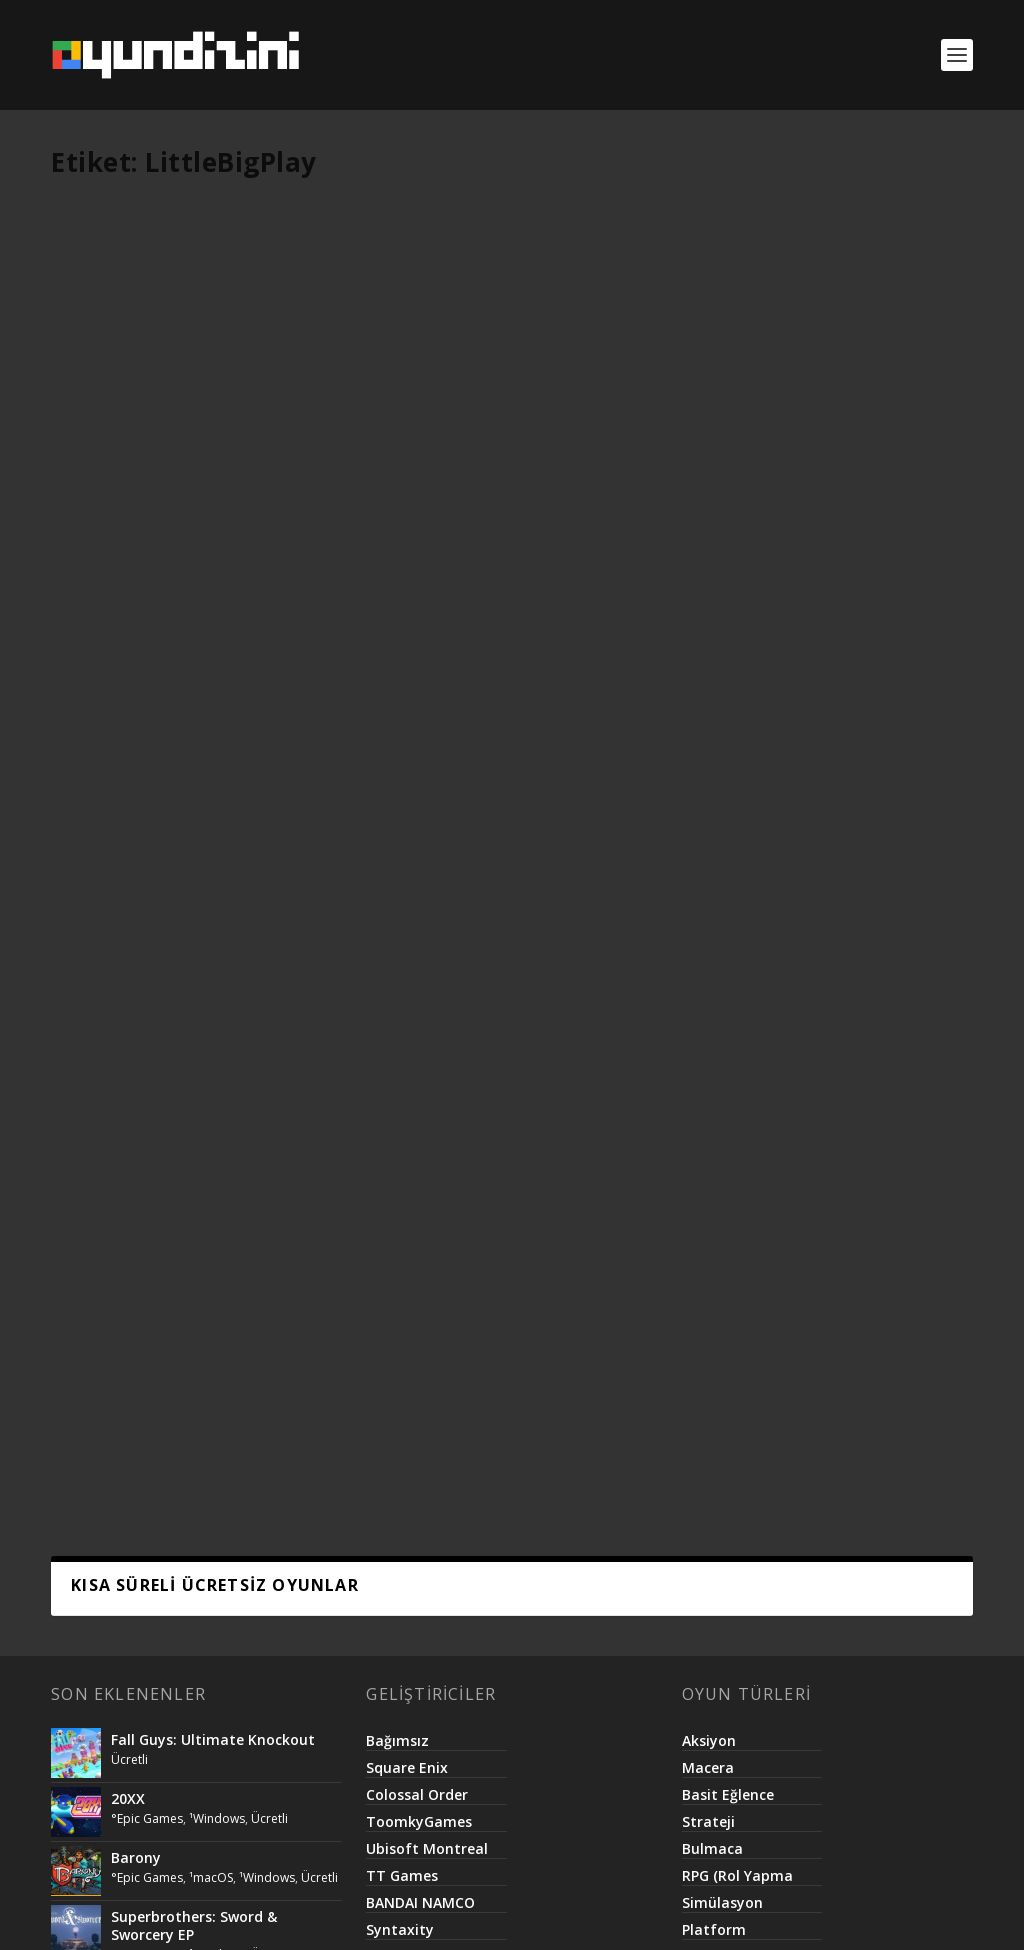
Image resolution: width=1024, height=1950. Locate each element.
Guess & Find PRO (144, 446)
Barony (136, 963)
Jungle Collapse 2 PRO (794, 446)
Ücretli (89, 489)
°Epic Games (147, 924)
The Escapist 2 (161, 1189)
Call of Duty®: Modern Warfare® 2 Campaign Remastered (190, 1122)
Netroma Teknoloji (474, 1912)
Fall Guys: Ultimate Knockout (213, 845)
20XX (128, 904)
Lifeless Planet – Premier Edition (223, 1248)
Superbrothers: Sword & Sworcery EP (194, 1031)
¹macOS (211, 983)
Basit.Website (599, 1912)
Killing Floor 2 (158, 1307)
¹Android (260, 468)
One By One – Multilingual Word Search (498, 456)
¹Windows (217, 924)
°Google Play (192, 468)
